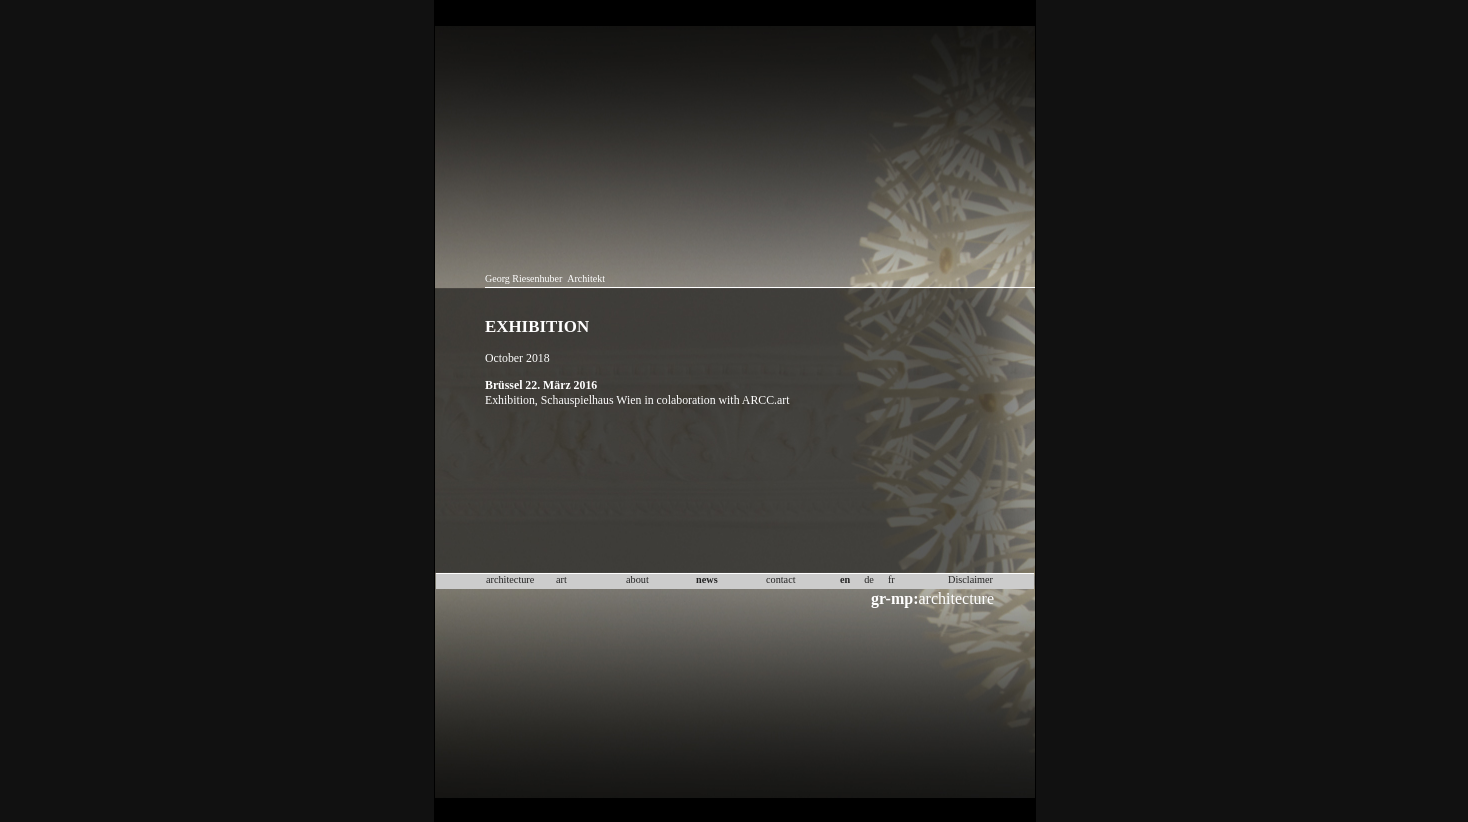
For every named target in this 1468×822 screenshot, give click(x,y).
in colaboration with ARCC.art (716, 400)
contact (781, 579)
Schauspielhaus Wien (591, 400)
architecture (932, 598)
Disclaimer (970, 579)
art (561, 579)
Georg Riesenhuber (523, 278)
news (707, 579)
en (845, 579)
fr (891, 579)
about (637, 579)
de (869, 579)
